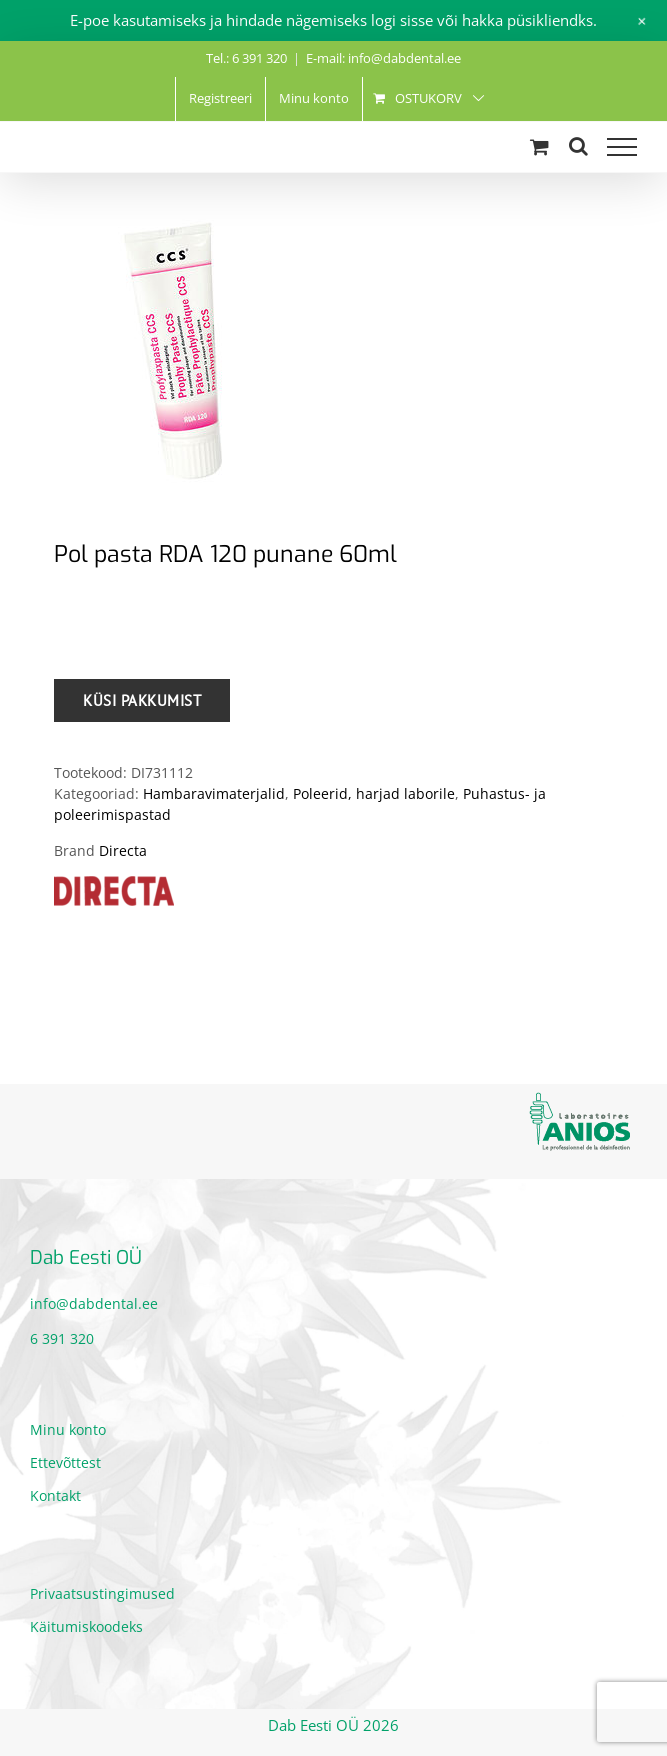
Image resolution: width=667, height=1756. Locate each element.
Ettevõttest (65, 1462)
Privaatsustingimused (102, 1593)
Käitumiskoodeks (86, 1626)
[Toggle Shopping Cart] (539, 146)
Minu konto (68, 1429)
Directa (123, 850)
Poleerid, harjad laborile (374, 793)
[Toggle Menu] (622, 147)
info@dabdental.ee (94, 1303)
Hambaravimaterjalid (214, 793)
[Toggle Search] (578, 146)
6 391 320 (62, 1338)
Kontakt (55, 1495)
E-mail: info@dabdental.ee (383, 58)
